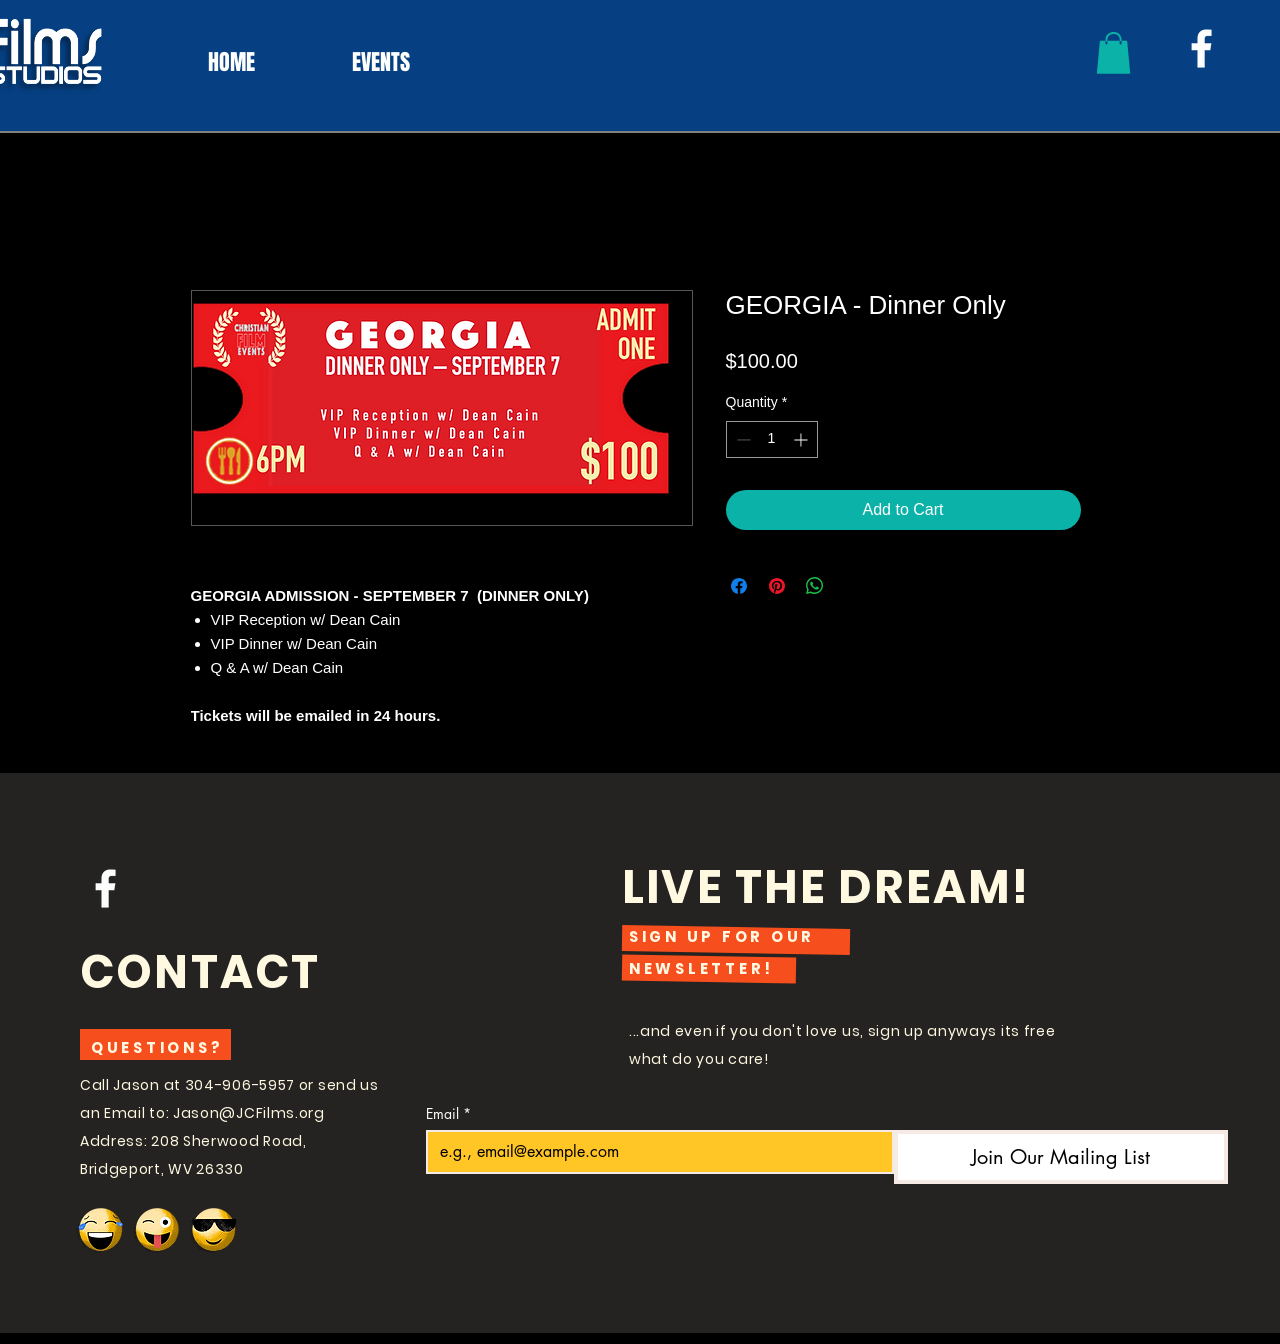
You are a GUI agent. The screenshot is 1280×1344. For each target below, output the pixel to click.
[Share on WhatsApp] (815, 586)
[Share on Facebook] (739, 586)
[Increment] (802, 439)
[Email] (654, 1152)
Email (448, 1113)
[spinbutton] (772, 439)
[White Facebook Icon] (1201, 48)
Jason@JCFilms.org (249, 1113)
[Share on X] (853, 586)
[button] (1113, 53)
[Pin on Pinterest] (777, 586)
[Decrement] (741, 439)
